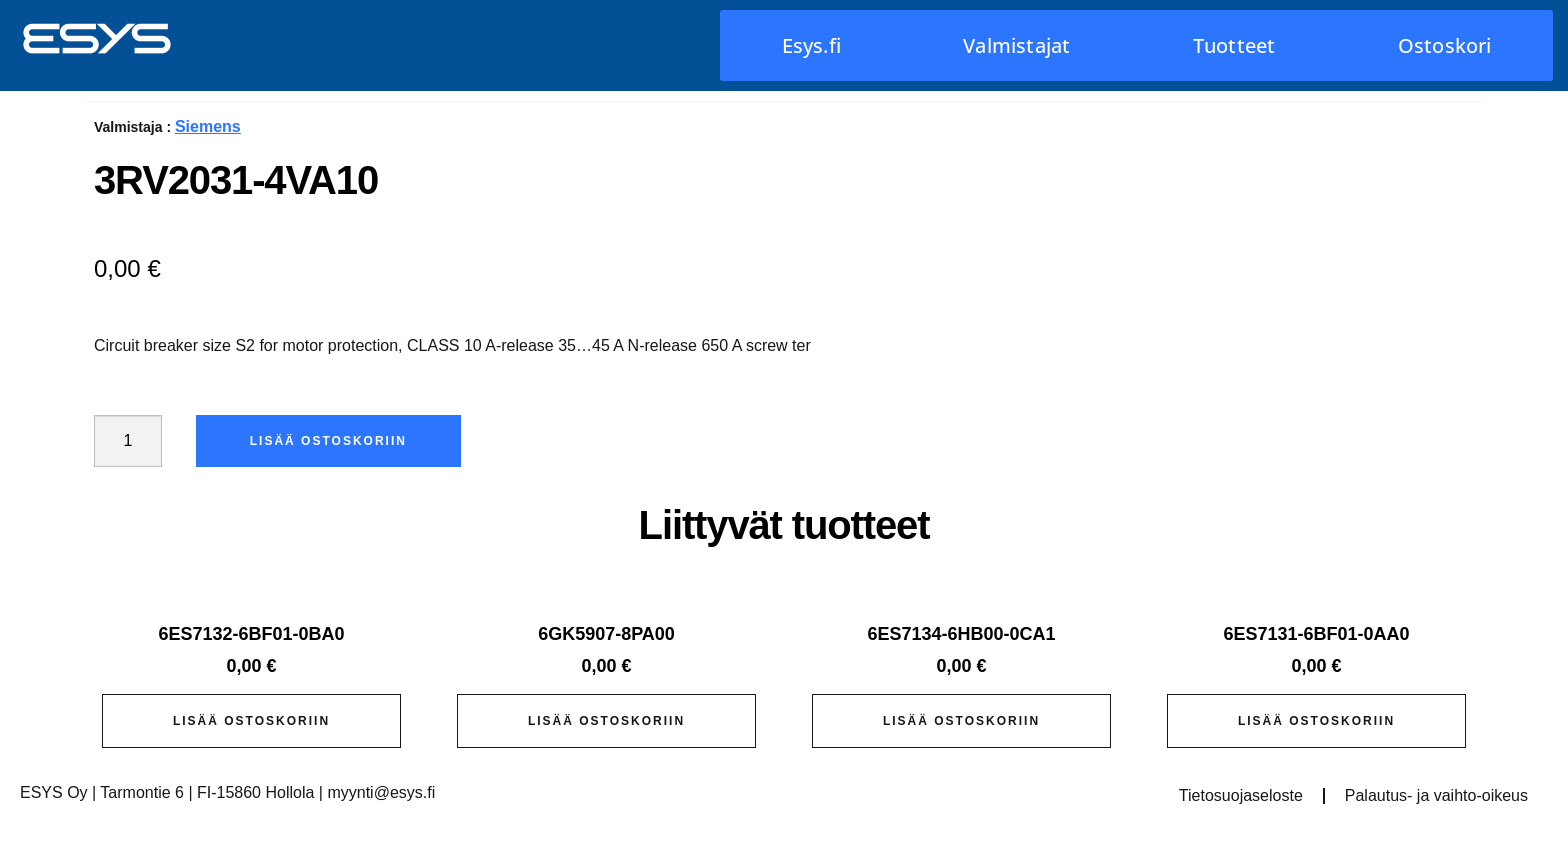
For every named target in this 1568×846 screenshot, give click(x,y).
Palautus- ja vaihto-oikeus (1436, 795)
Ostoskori (1445, 45)
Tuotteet (1234, 45)
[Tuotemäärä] (128, 441)
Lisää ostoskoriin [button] (251, 721)
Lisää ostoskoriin (328, 441)
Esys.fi (811, 45)
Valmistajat (1016, 45)
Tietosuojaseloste (1241, 795)
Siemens (208, 126)
